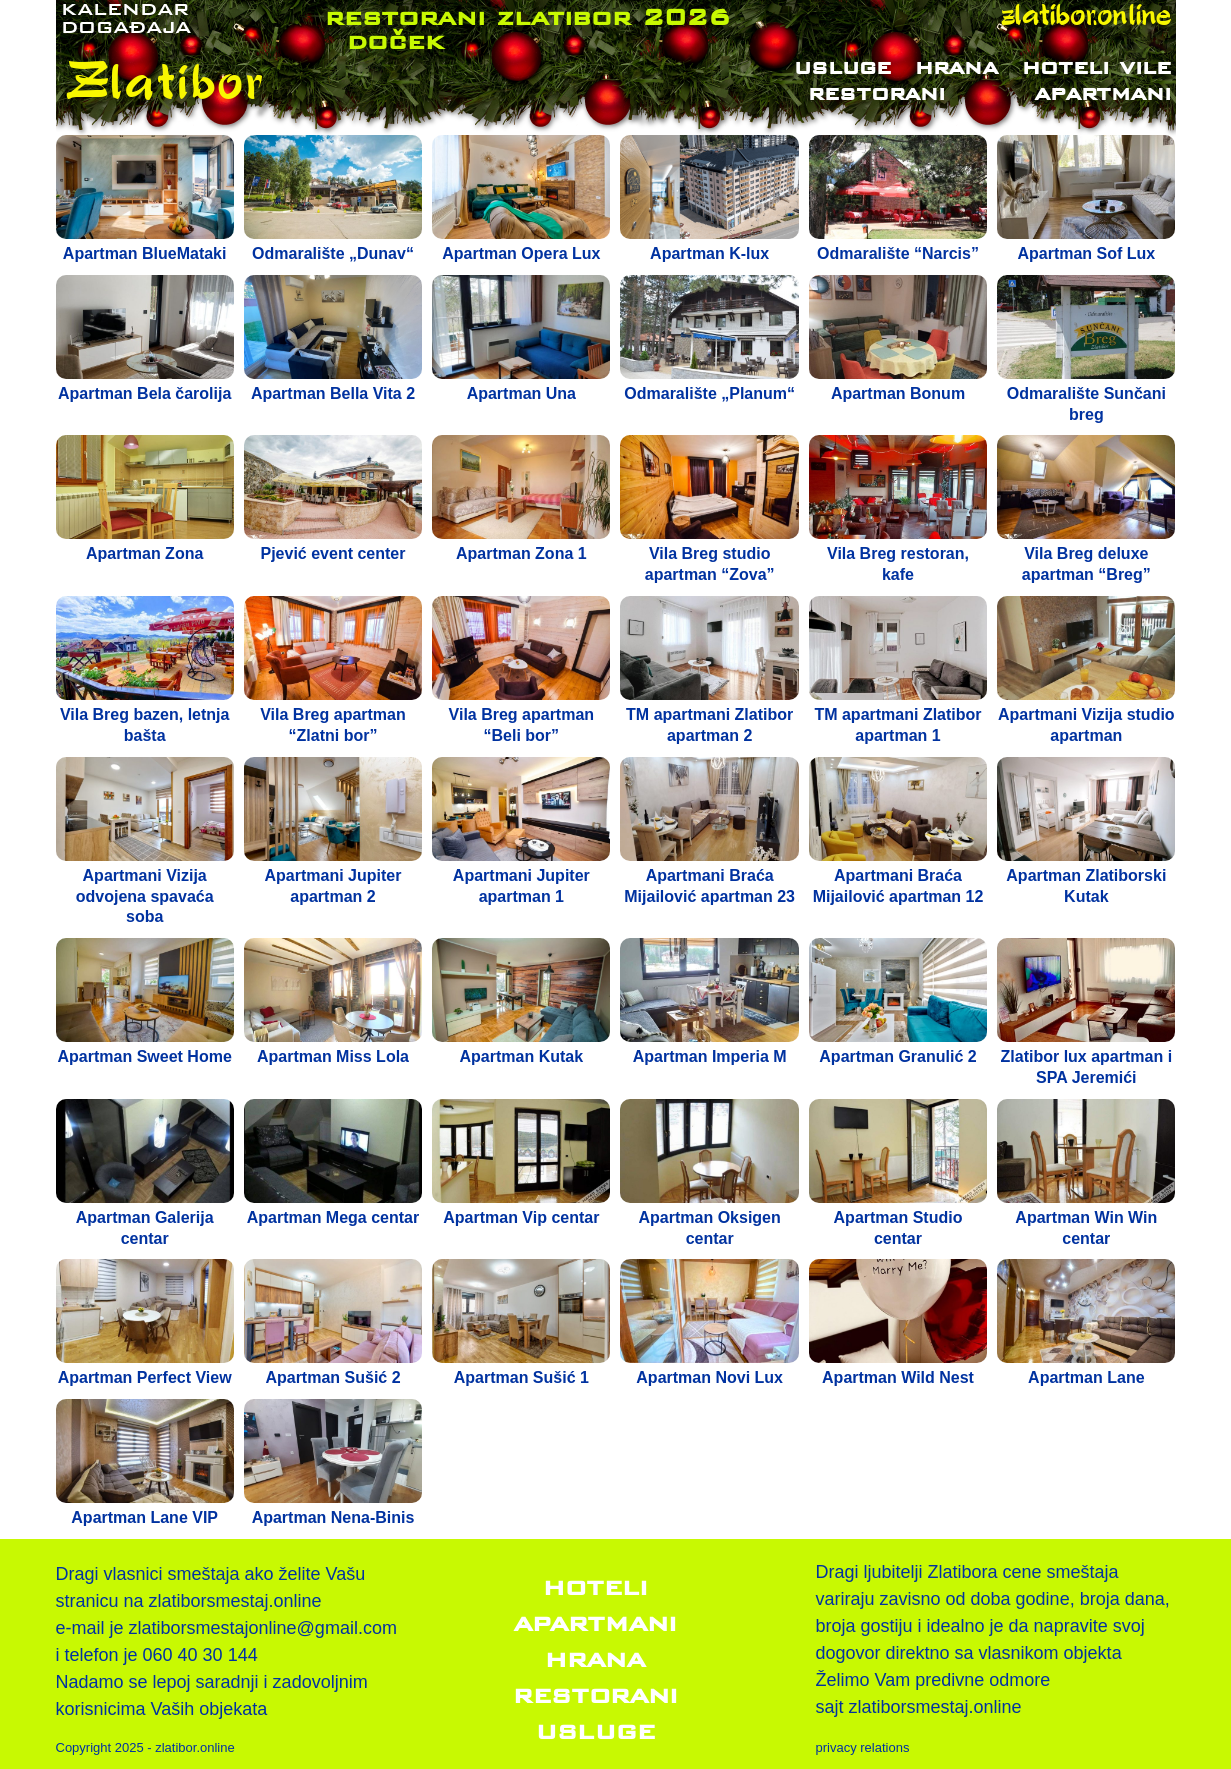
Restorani (886, 93)
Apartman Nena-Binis (333, 1517)
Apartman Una (521, 393)
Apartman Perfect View (145, 1377)
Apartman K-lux (709, 253)
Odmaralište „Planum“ (709, 393)
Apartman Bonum (898, 393)
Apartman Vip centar (521, 1217)
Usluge (842, 67)
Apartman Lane (1086, 1377)
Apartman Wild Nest (898, 1377)
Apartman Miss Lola (333, 1056)
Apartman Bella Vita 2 (333, 393)
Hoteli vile (1096, 67)
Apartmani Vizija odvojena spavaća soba (145, 896)
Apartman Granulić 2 (897, 1056)
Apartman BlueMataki (145, 253)
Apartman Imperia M (710, 1056)
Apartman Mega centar (333, 1217)
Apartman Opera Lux (521, 253)
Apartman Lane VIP (144, 1517)
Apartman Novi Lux (709, 1377)
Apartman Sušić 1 (521, 1377)
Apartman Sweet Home (145, 1056)
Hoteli (595, 1587)
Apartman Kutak (522, 1056)
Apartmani (1102, 93)
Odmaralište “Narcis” (898, 253)
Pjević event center (333, 553)
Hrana (956, 67)
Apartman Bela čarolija (144, 393)
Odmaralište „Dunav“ (333, 253)
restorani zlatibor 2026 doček (527, 28)
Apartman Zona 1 (521, 553)
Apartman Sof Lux (1086, 253)
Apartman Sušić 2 (332, 1377)
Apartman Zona (144, 553)
